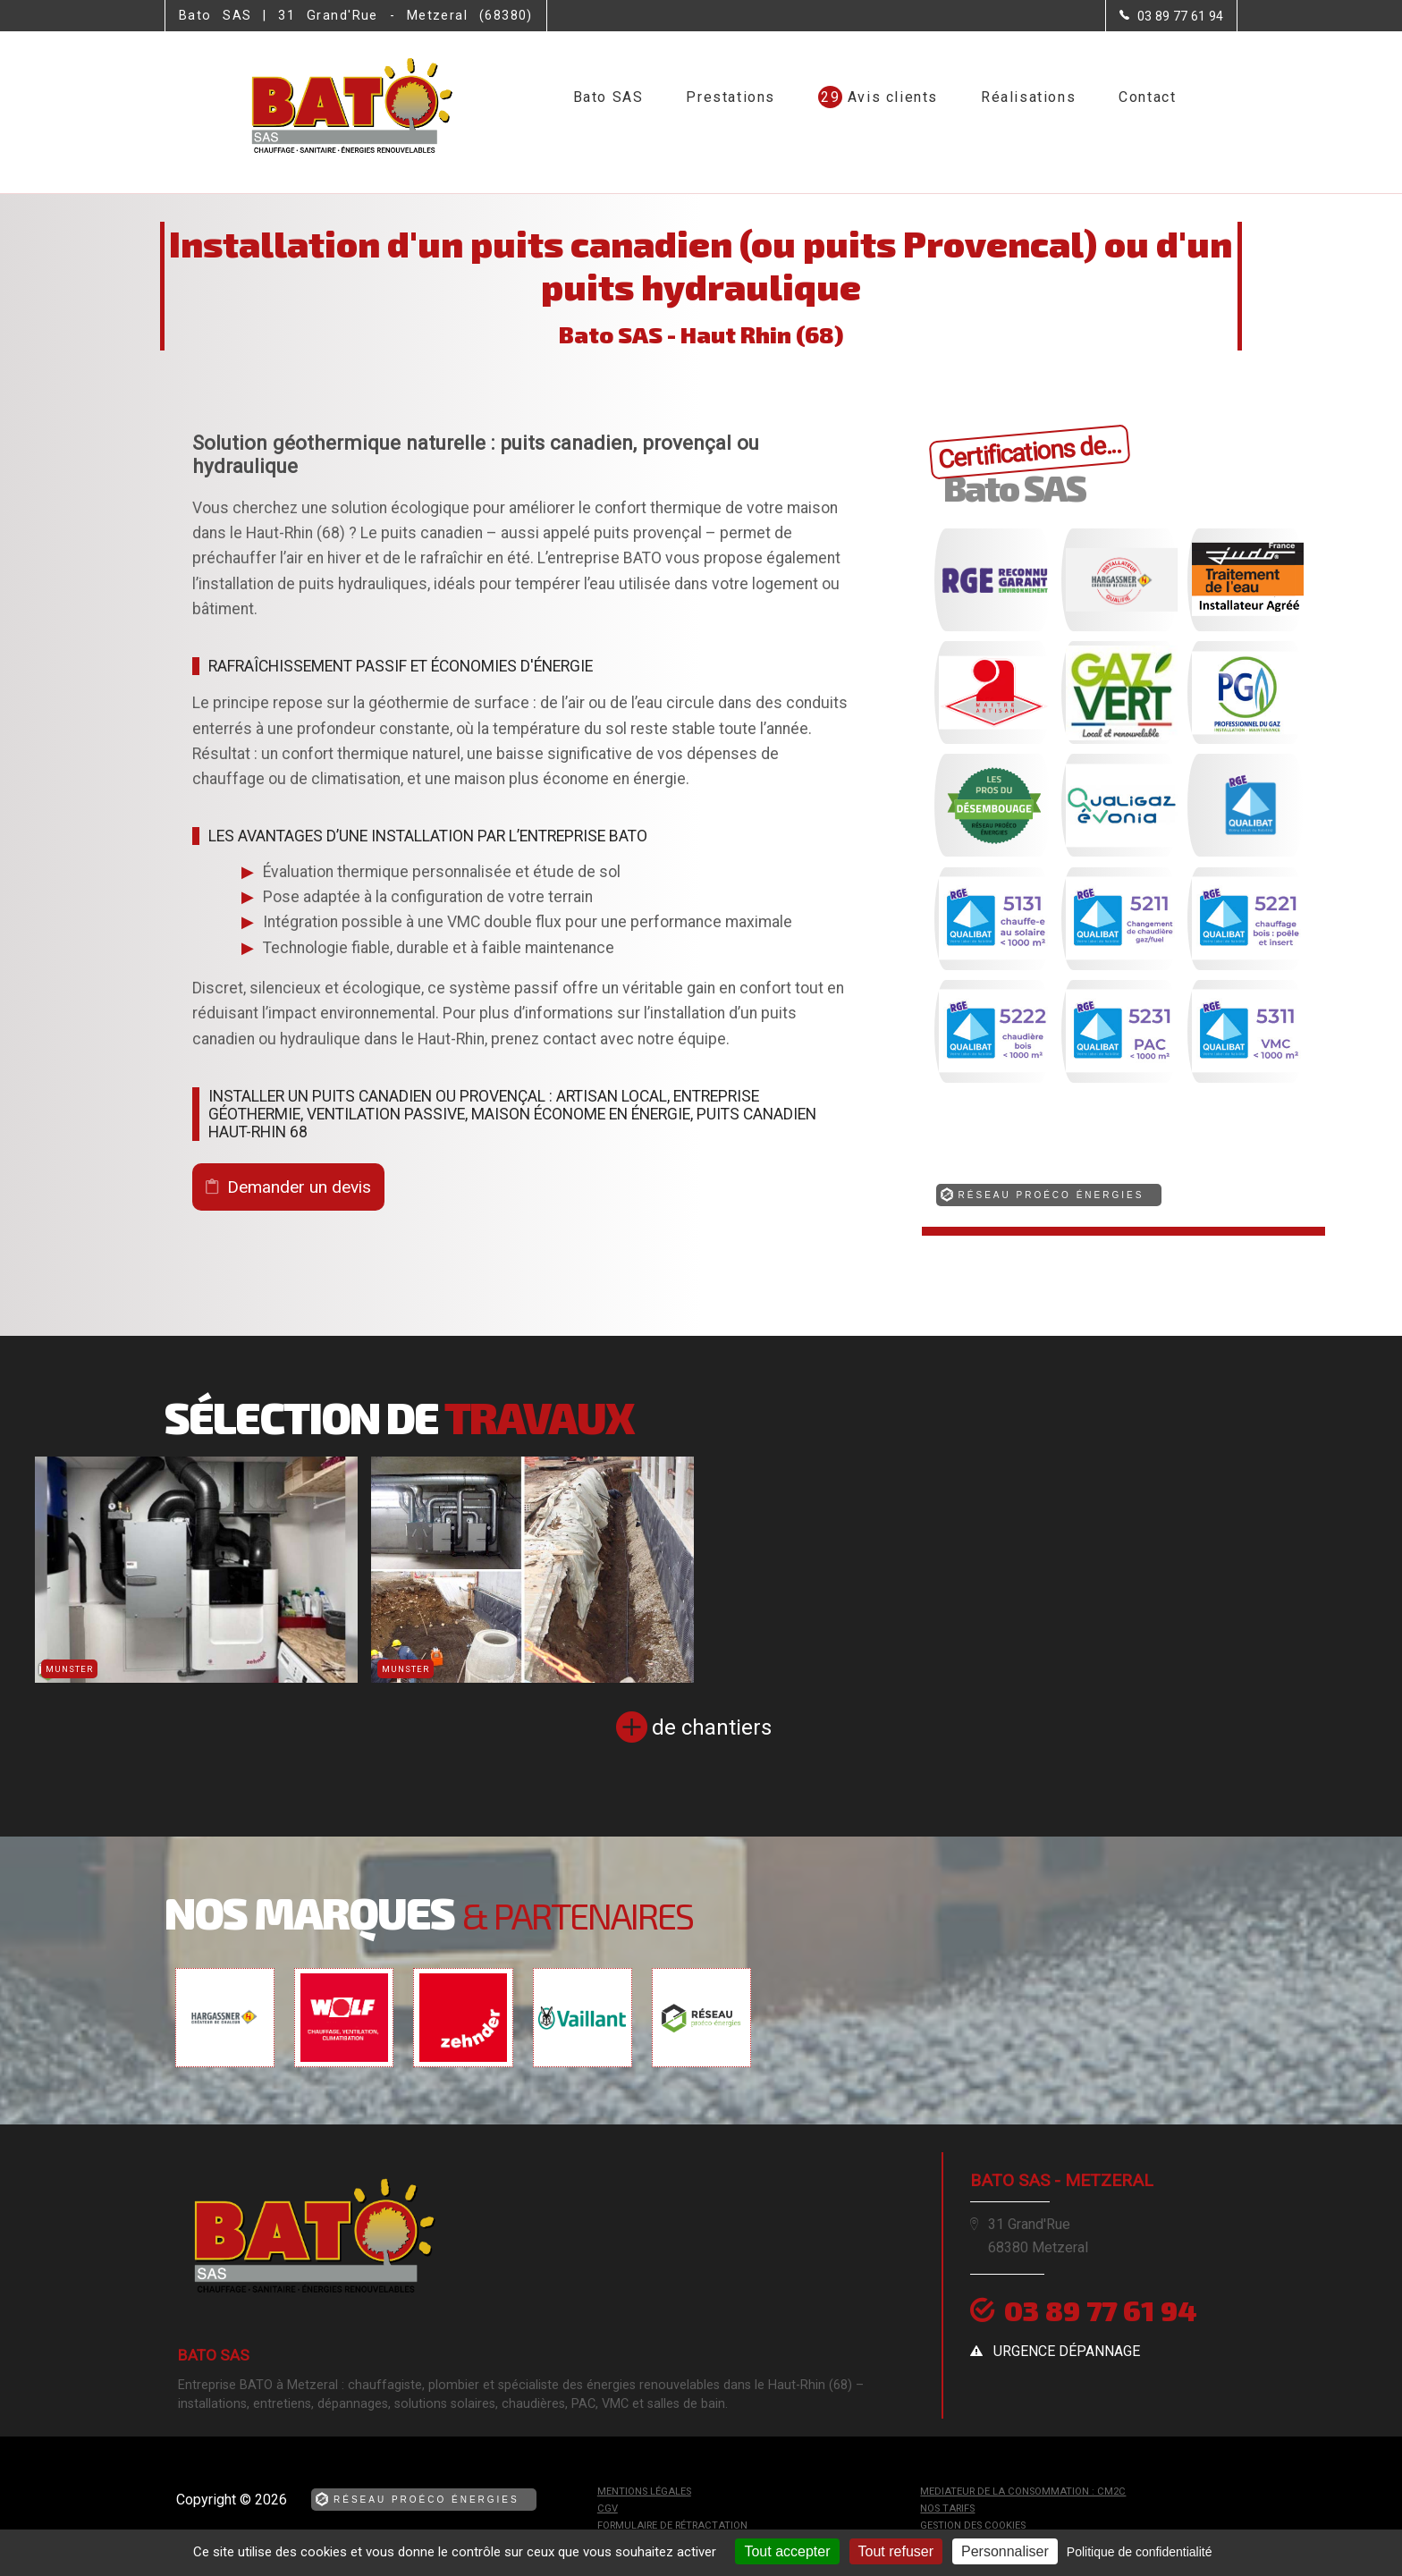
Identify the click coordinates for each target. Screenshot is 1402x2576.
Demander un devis (299, 1187)
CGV (607, 2508)
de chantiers (712, 1727)
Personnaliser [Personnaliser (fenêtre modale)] (1005, 2551)
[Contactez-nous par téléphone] (1171, 16)
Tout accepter (787, 2551)
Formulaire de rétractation (672, 2525)
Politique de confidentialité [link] (1139, 2552)
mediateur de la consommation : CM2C (1023, 2491)
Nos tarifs (947, 2508)
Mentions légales (644, 2491)
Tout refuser (895, 2551)
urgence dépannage (1066, 2351)
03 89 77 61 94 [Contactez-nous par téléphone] (1101, 2310)
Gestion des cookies (973, 2525)
